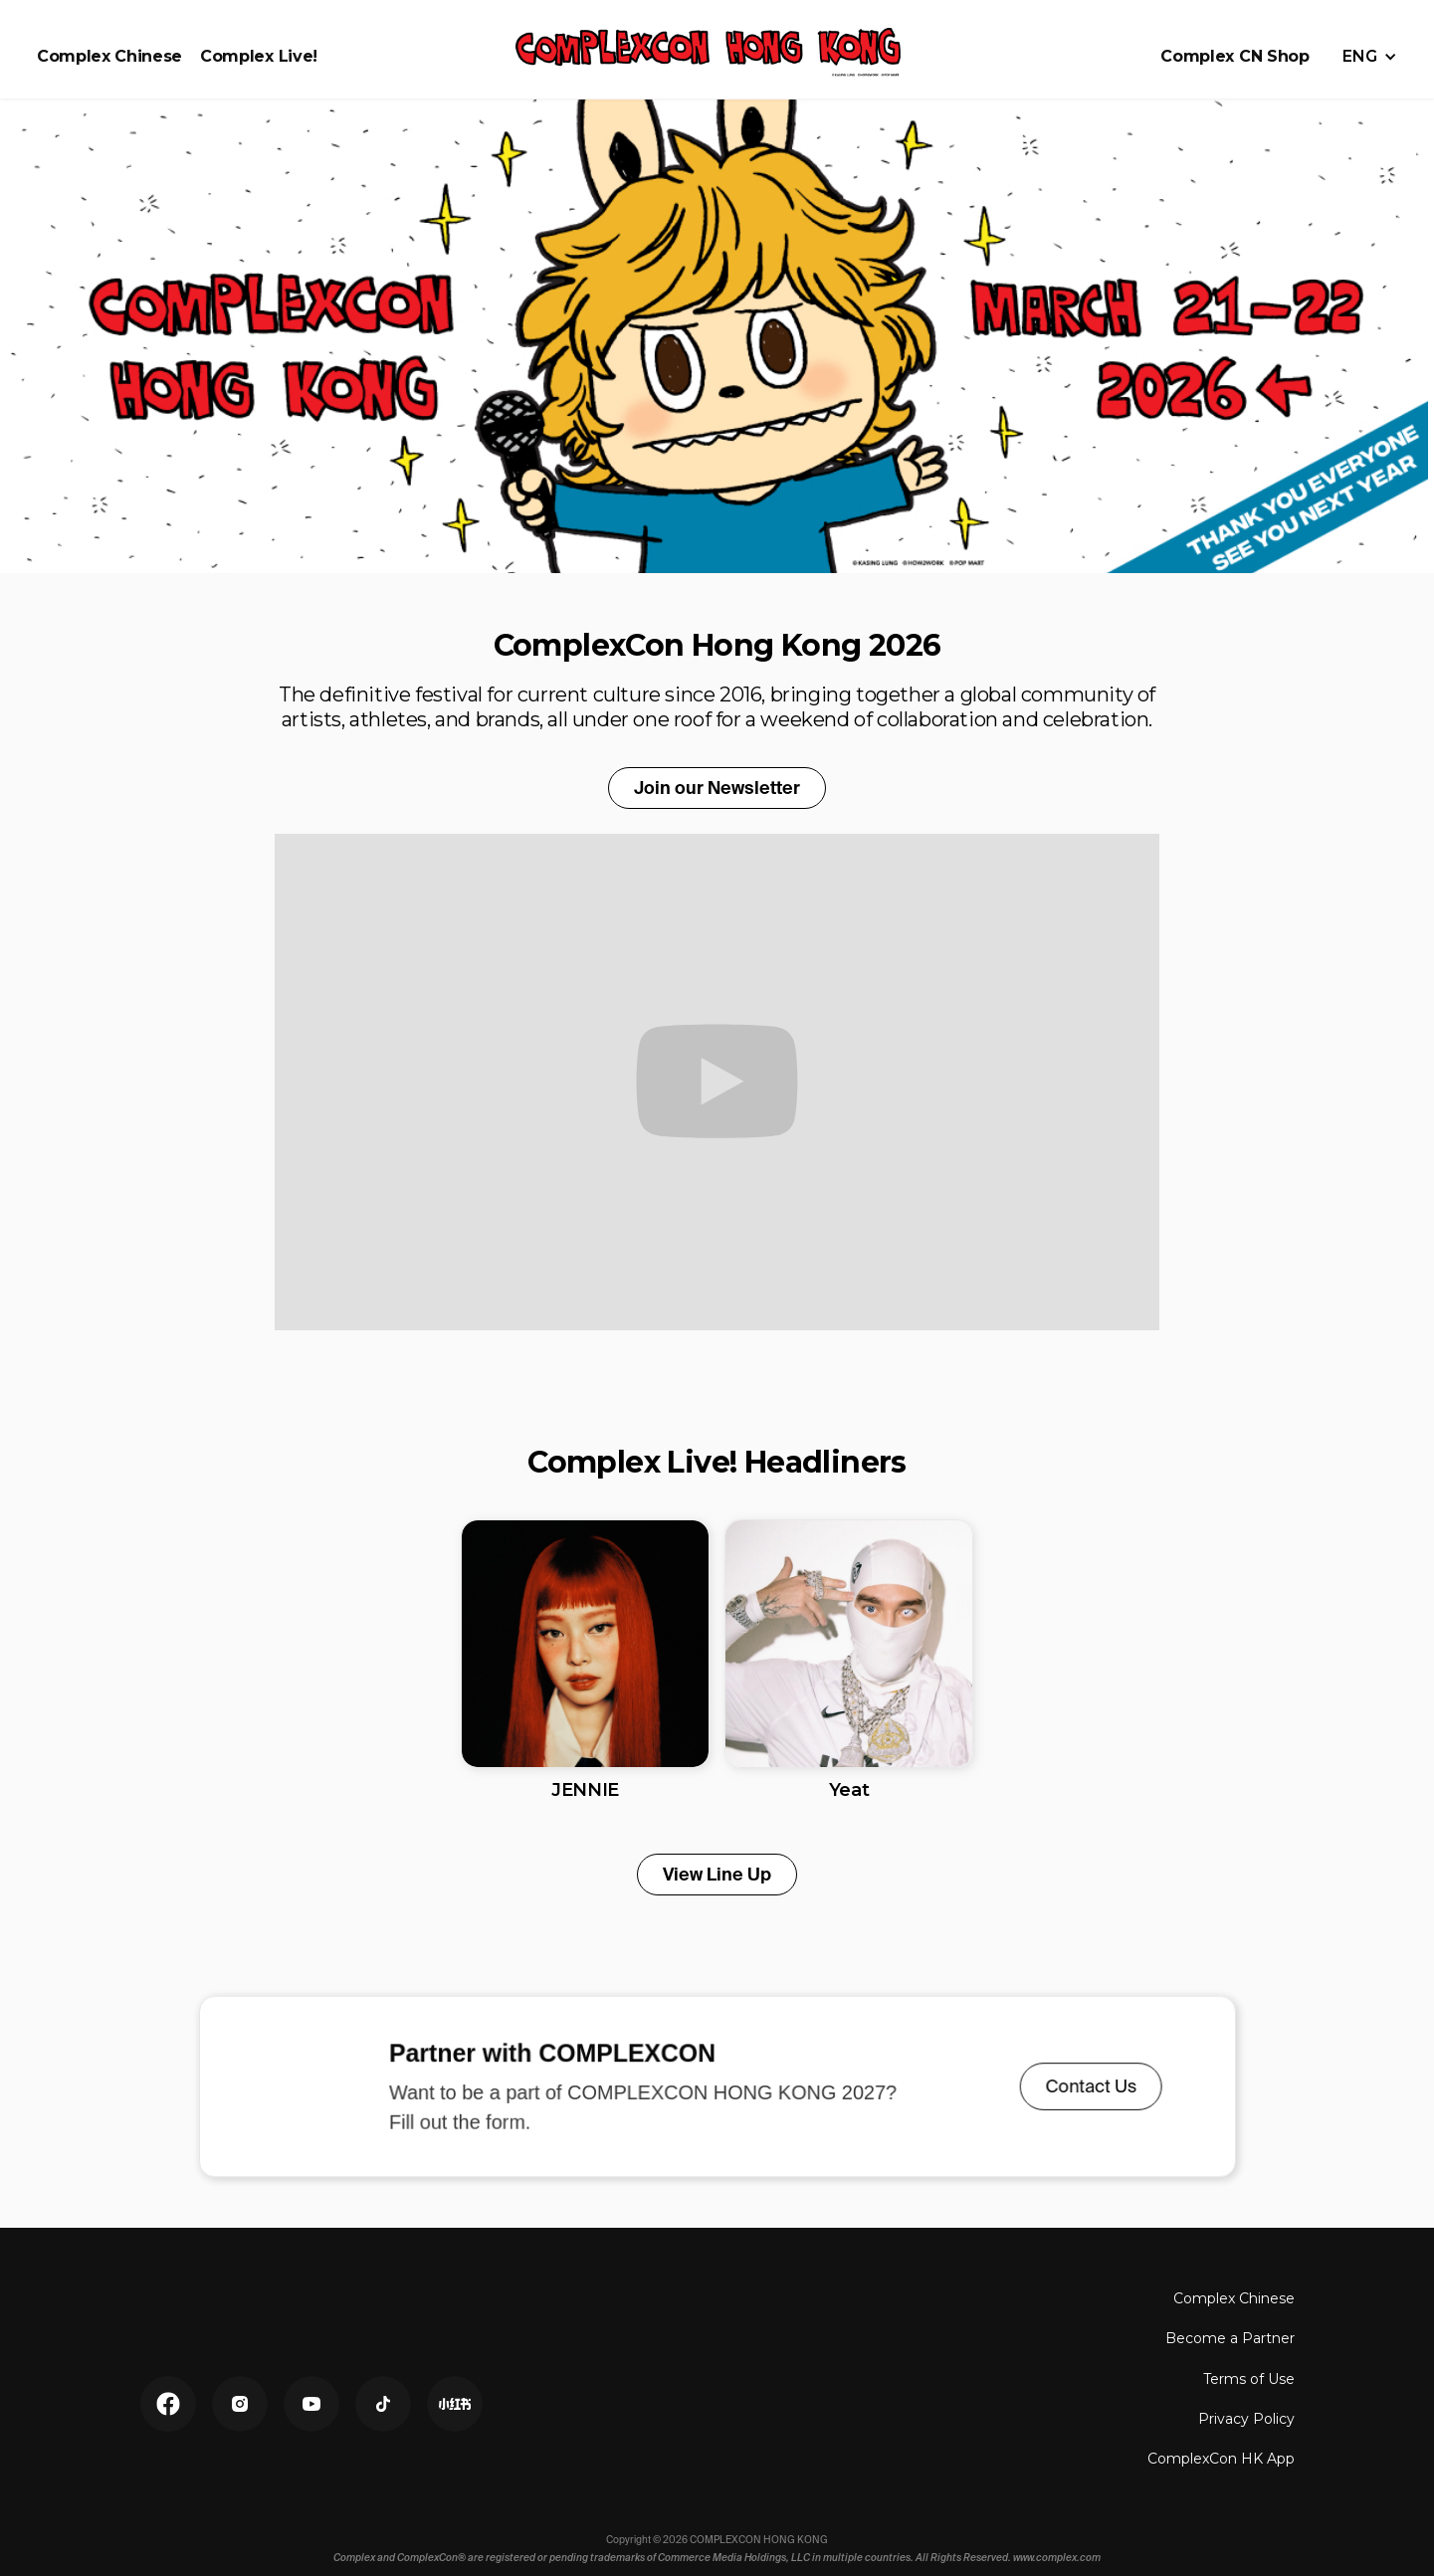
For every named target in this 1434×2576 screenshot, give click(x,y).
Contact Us (1078, 2086)
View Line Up (717, 1874)
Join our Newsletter (717, 787)
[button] (1370, 57)
